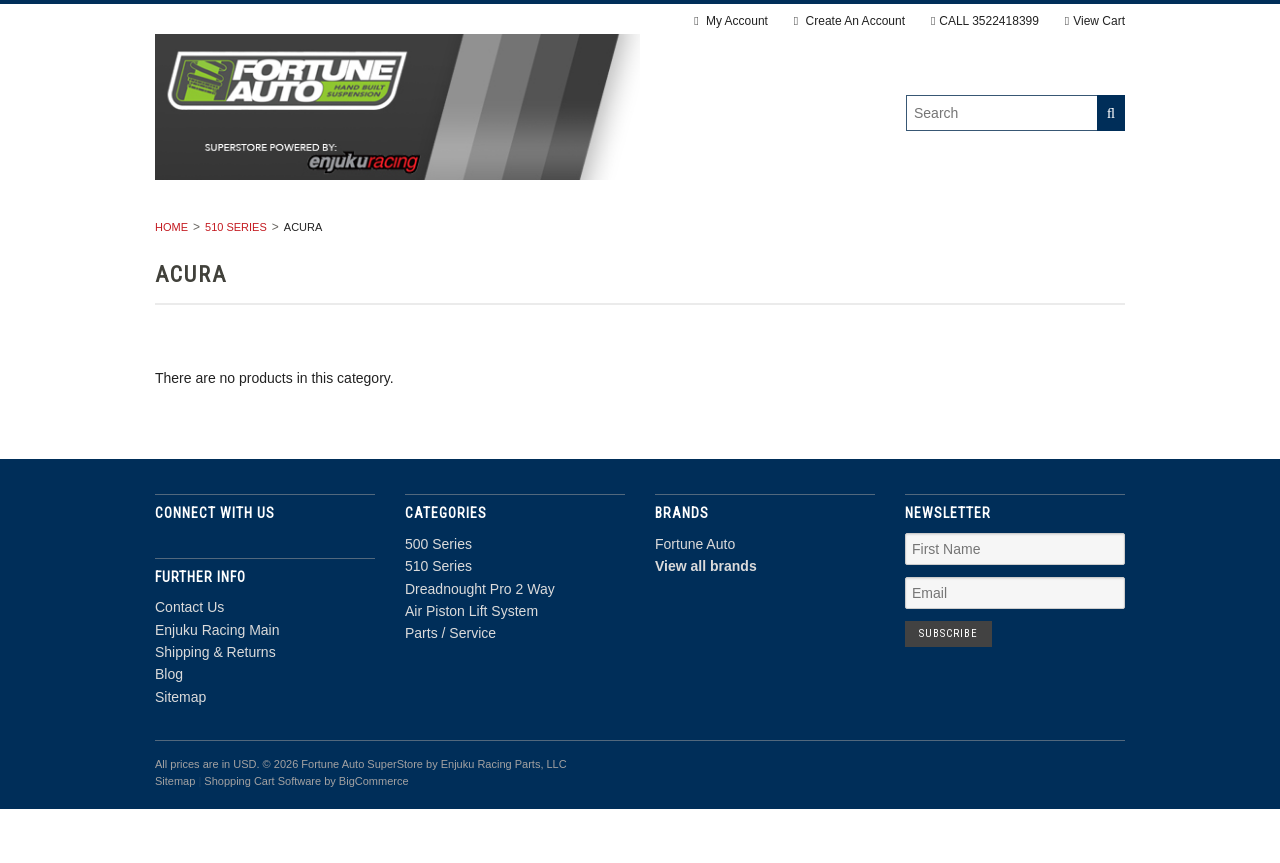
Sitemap (180, 750)
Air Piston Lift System (789, 236)
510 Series (405, 236)
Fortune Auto (695, 597)
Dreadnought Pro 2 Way (573, 236)
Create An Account (849, 21)
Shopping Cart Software (262, 834)
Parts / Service (972, 236)
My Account (731, 21)
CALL (985, 21)
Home (171, 280)
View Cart (1095, 21)
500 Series (289, 236)
